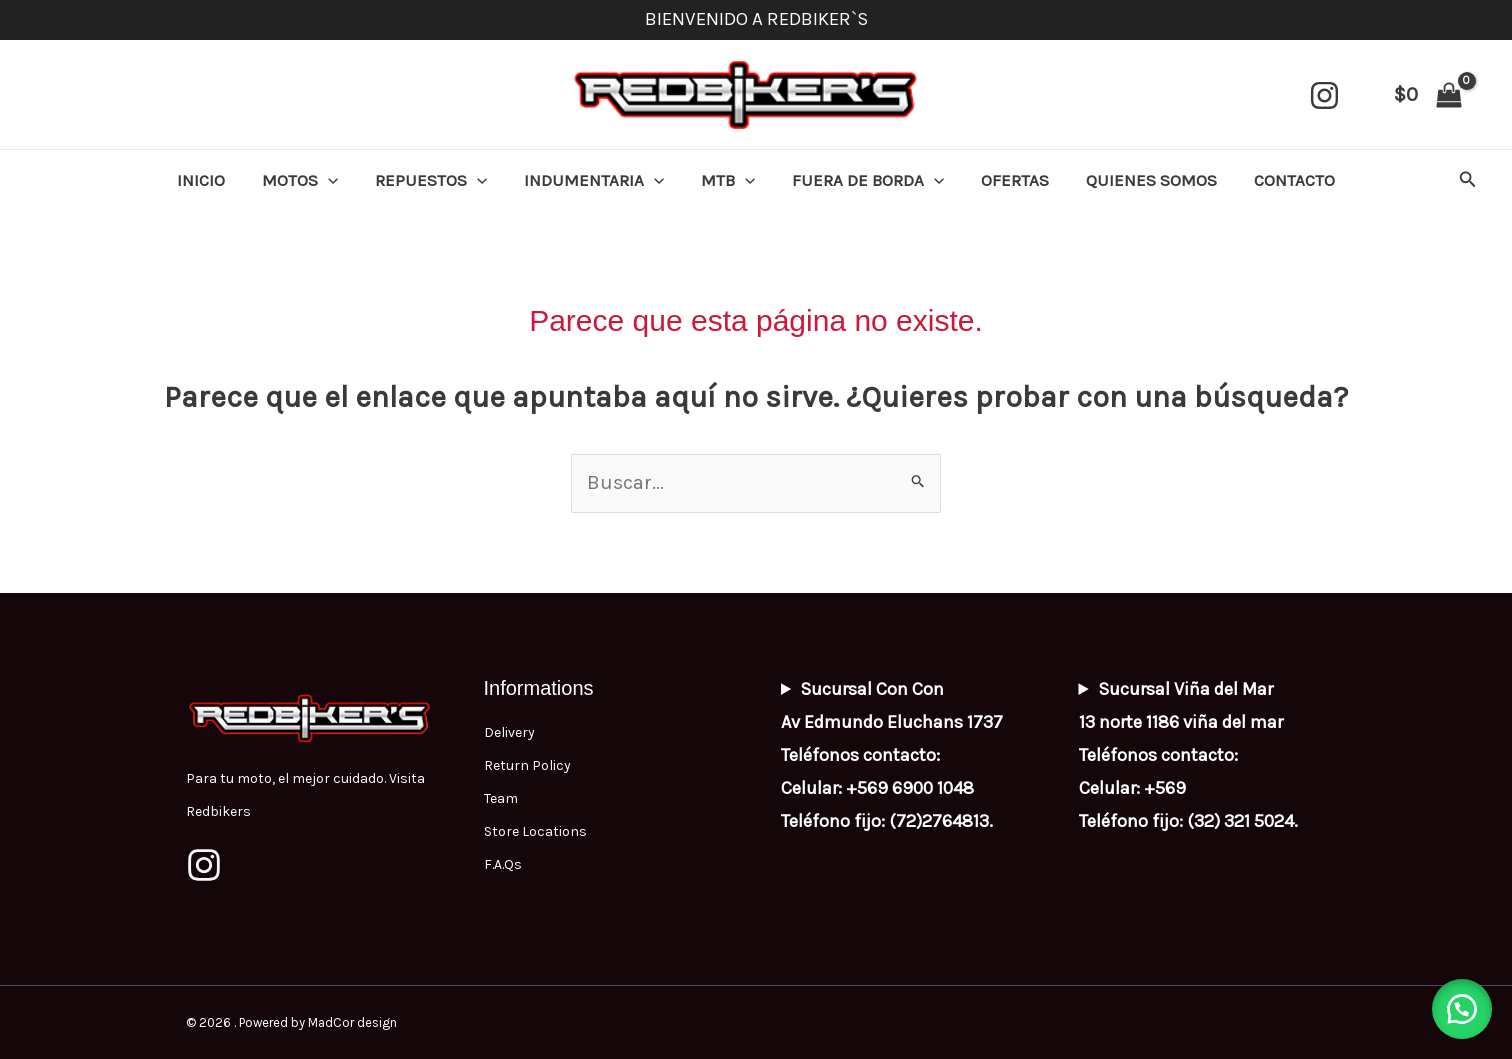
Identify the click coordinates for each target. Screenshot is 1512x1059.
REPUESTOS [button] (437, 180)
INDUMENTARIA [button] (597, 180)
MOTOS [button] (309, 180)
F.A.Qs (503, 865)
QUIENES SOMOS (1142, 180)
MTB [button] (728, 180)
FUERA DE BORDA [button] (865, 180)
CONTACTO (1282, 180)
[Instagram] (1324, 95)
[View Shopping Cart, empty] (1428, 95)
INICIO (213, 180)
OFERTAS (1009, 180)
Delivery (509, 733)
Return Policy (527, 766)
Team (501, 799)
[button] (337, 180)
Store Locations (535, 832)
